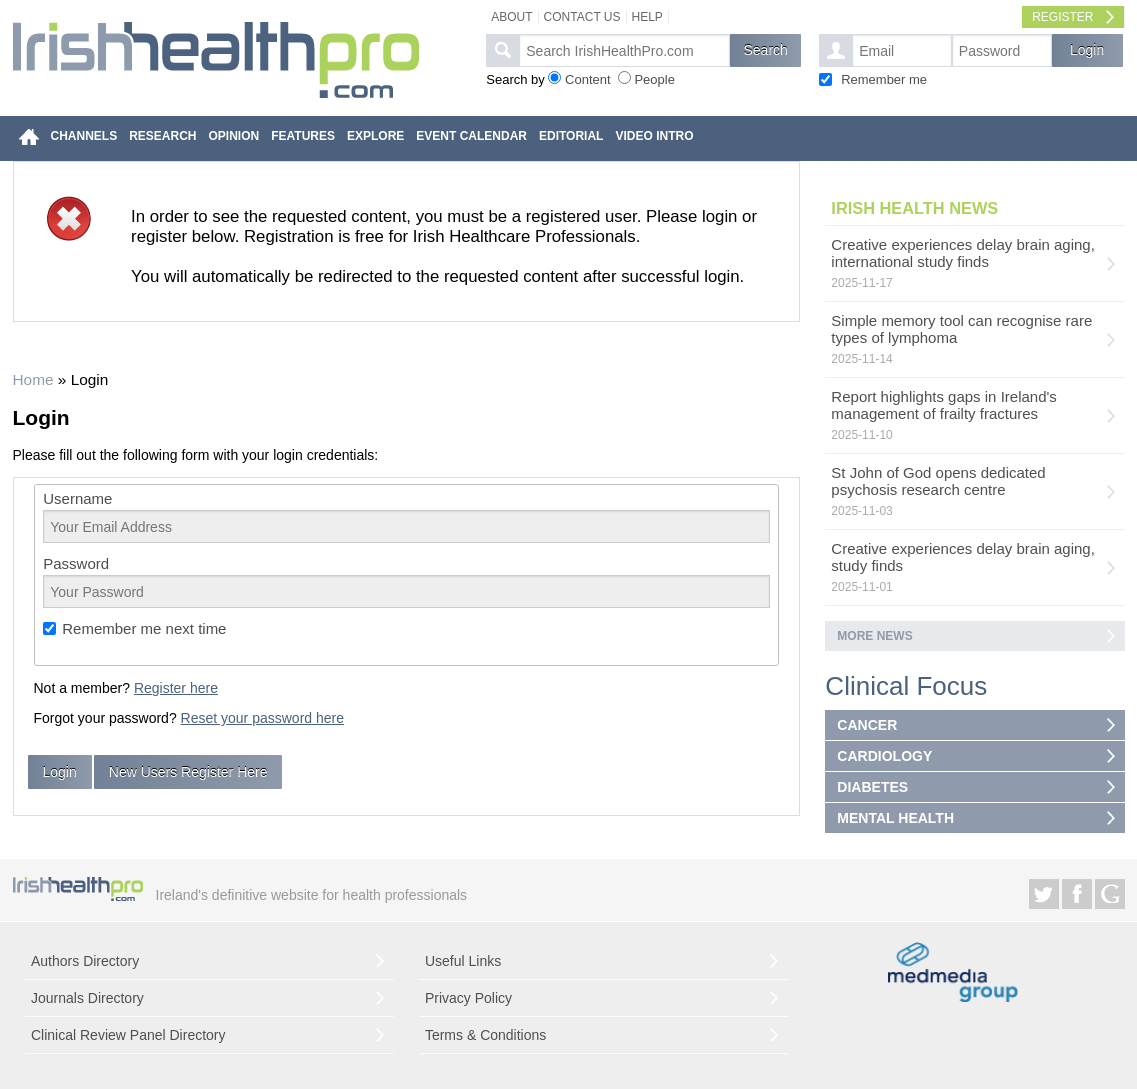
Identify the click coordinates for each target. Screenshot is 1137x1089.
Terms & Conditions (485, 1035)
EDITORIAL (571, 136)
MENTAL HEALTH (895, 818)
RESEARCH (162, 136)
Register (1062, 17)
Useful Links (463, 961)
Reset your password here (262, 718)
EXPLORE (375, 136)
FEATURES (303, 136)
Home (33, 379)
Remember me (884, 79)
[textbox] (624, 50)
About (511, 17)
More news (874, 636)
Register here (176, 688)
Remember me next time (144, 628)
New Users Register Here (188, 772)
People (654, 79)
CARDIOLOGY (884, 756)
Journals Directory (87, 998)
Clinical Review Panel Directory (128, 1035)
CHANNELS (84, 136)
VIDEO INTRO (654, 136)
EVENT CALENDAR (471, 136)
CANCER (867, 725)
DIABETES (872, 787)
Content (588, 79)
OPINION (234, 136)
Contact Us (582, 17)
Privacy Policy (468, 998)
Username (77, 498)
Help (647, 17)
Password (76, 563)
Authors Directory (85, 961)
